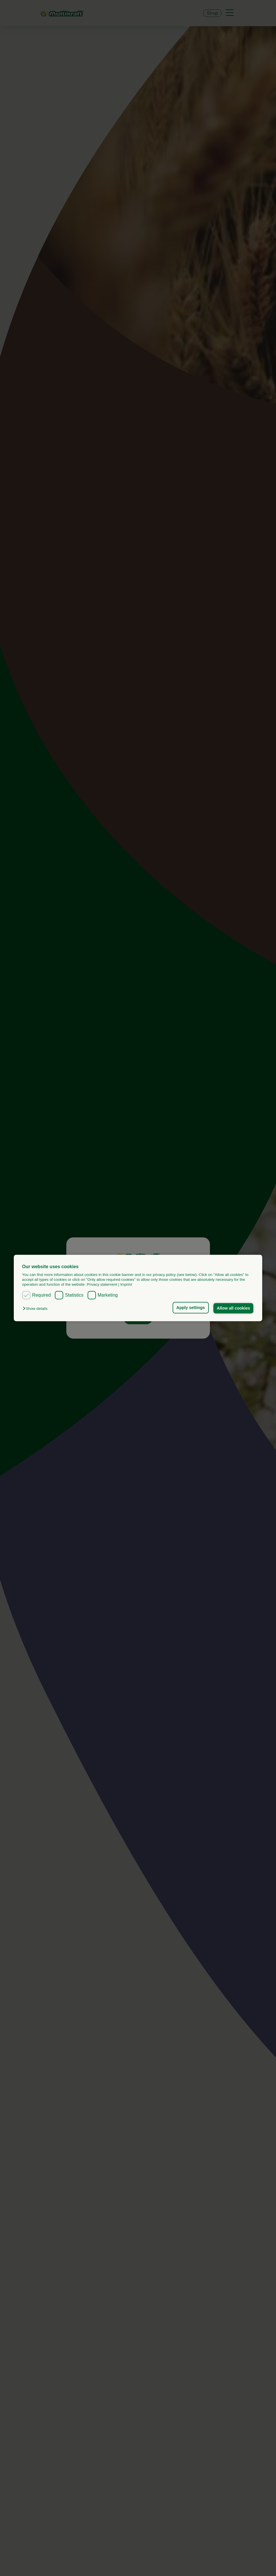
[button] (36, 1308)
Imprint (126, 1285)
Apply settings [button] (190, 1307)
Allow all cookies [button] (233, 1308)
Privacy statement (102, 1285)
